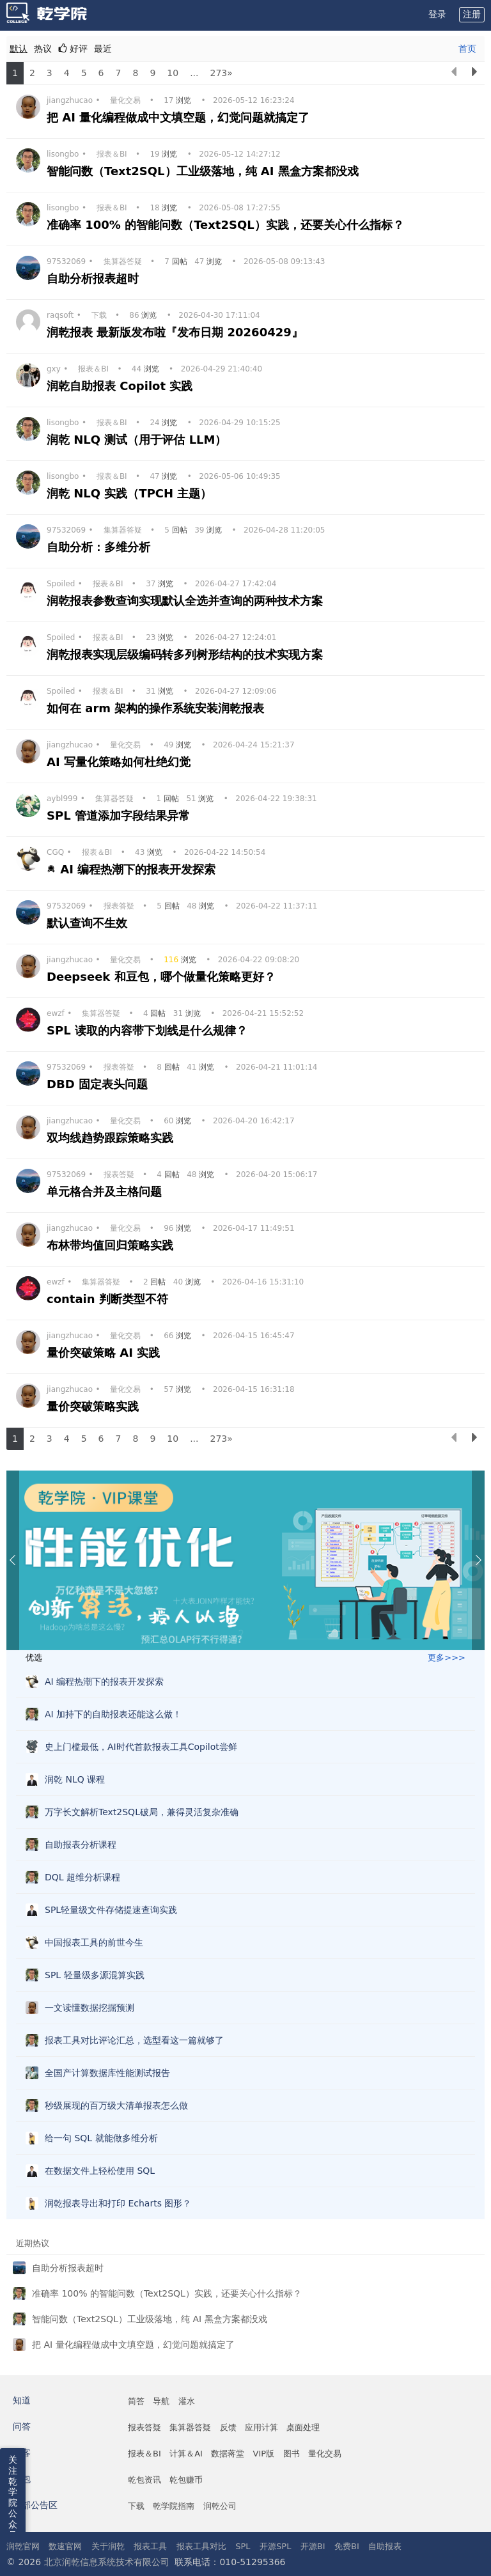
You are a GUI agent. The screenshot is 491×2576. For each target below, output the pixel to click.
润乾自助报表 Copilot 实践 (122, 386)
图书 (291, 2453)
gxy (54, 368)
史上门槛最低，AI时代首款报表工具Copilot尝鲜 (141, 1747)
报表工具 (150, 2546)
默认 (18, 48)
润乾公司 (220, 2506)
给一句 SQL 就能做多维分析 (101, 2138)
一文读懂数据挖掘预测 (89, 2007)
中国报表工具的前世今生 (94, 1942)
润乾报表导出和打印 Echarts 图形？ (118, 2203)
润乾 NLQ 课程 (75, 1779)
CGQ (55, 852)
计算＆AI (186, 2453)
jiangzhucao (70, 100)
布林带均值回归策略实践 (112, 1245)
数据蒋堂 (227, 2453)
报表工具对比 (201, 2546)
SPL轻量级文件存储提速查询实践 (111, 1910)
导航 (161, 2401)
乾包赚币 (186, 2480)
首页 (467, 48)
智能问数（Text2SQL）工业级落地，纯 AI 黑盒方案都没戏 (204, 171)
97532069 (66, 261)
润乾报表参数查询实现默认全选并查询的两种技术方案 (187, 600)
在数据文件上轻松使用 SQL (100, 2171)
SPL (242, 2546)
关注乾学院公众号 (12, 2497)
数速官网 (65, 2546)
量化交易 (125, 100)
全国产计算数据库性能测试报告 (107, 2073)
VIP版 (264, 2453)
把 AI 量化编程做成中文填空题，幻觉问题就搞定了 (180, 117)
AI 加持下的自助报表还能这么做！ (113, 1714)
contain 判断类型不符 (109, 1299)
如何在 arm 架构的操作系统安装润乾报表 (158, 708)
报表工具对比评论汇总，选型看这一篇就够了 (134, 2040)
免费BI (346, 2546)
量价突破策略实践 (95, 1406)
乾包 (22, 2479)
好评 (73, 48)
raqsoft (60, 315)
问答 (22, 2426)
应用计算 (261, 2427)
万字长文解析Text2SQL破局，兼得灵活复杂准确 (141, 1812)
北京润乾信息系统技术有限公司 (106, 2562)
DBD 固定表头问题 (99, 1084)
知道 (22, 2400)
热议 (43, 48)
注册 (472, 14)
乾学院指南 (173, 2506)
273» (221, 73)
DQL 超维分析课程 (82, 1877)
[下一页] (474, 73)
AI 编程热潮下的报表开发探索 (139, 869)
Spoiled (61, 583)
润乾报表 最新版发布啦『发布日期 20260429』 (177, 332)
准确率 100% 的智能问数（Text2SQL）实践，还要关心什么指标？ (227, 224)
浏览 (179, 100)
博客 (22, 2452)
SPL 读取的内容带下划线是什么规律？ (149, 1030)
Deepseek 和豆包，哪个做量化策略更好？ (163, 976)
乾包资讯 (144, 2480)
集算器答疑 (123, 261)
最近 (103, 48)
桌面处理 (303, 2427)
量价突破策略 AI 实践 (105, 1352)
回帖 (176, 261)
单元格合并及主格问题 (106, 1191)
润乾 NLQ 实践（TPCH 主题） (131, 493)
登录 (437, 14)
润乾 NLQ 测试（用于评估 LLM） (139, 439)
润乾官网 (23, 2546)
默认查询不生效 (89, 923)
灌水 (186, 2401)
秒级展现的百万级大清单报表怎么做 (116, 2105)
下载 (99, 315)
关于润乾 (108, 2546)
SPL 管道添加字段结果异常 (120, 815)
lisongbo (63, 154)
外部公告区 (35, 2505)
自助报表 (384, 2546)
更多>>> (446, 1657)
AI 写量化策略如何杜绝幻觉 (120, 762)
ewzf (56, 1013)
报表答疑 (119, 906)
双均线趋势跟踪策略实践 (112, 1137)
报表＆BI (112, 154)
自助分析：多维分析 (100, 547)
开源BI (312, 2546)
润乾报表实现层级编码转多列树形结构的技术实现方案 (187, 654)
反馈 (228, 2427)
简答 (136, 2401)
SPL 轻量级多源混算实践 (94, 1975)
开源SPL (275, 2546)
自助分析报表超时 (95, 278)
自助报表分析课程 (80, 1844)
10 (172, 73)
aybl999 (62, 798)
